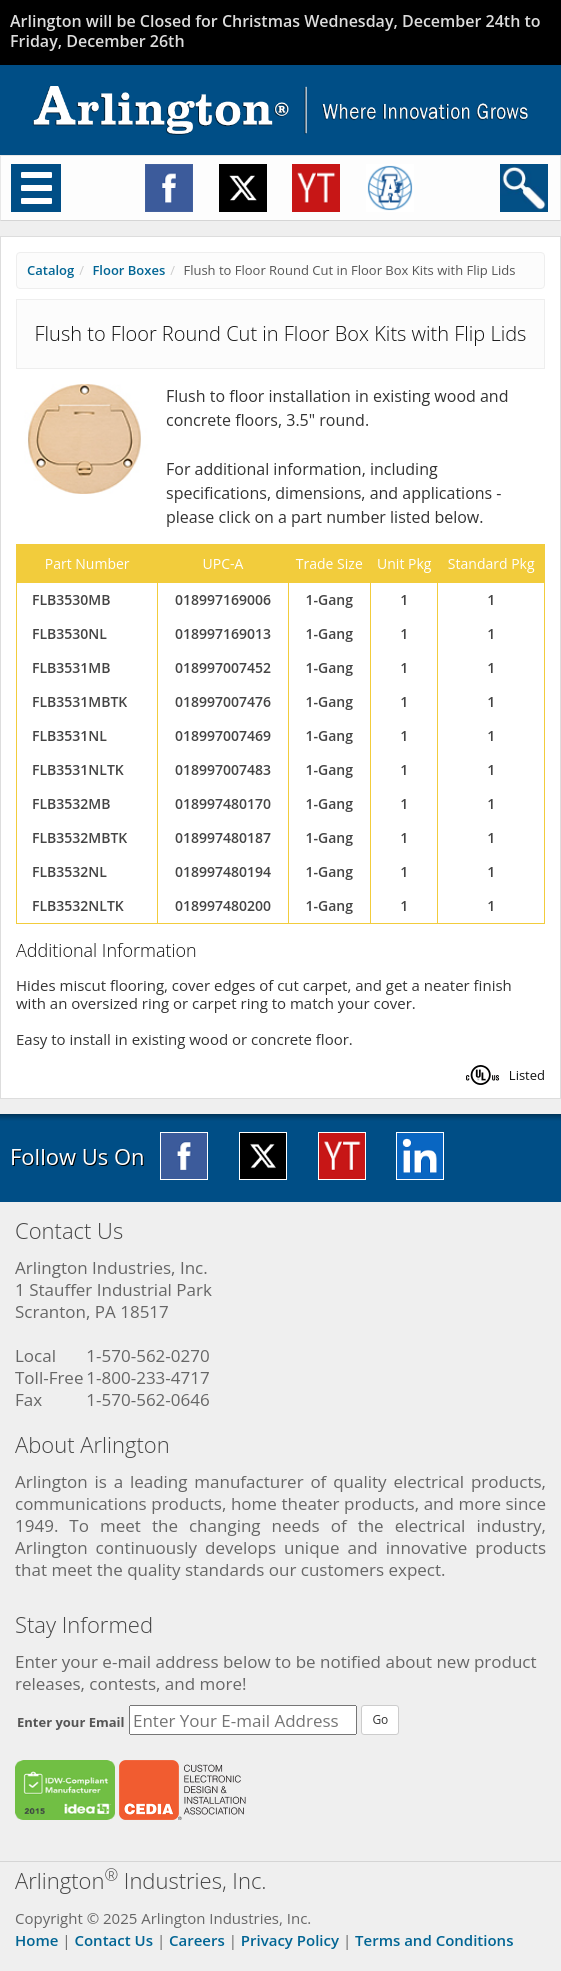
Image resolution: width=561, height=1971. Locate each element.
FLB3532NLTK (78, 905)
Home (36, 1940)
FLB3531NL (69, 735)
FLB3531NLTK (78, 769)
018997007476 (223, 701)
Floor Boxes (128, 270)
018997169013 (223, 633)
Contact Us (113, 1940)
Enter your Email (71, 1722)
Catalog (50, 270)
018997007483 (223, 769)
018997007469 (223, 735)
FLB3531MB (71, 667)
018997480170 (223, 803)
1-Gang (329, 599)
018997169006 (223, 599)
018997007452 (223, 667)
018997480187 (223, 837)
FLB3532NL (69, 871)
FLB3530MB (71, 599)
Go (380, 1719)
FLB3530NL (69, 633)
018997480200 (223, 905)
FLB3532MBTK (79, 837)
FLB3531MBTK (79, 701)
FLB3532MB (71, 803)
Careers (197, 1940)
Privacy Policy (290, 1940)
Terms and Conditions (434, 1940)
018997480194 (223, 871)
